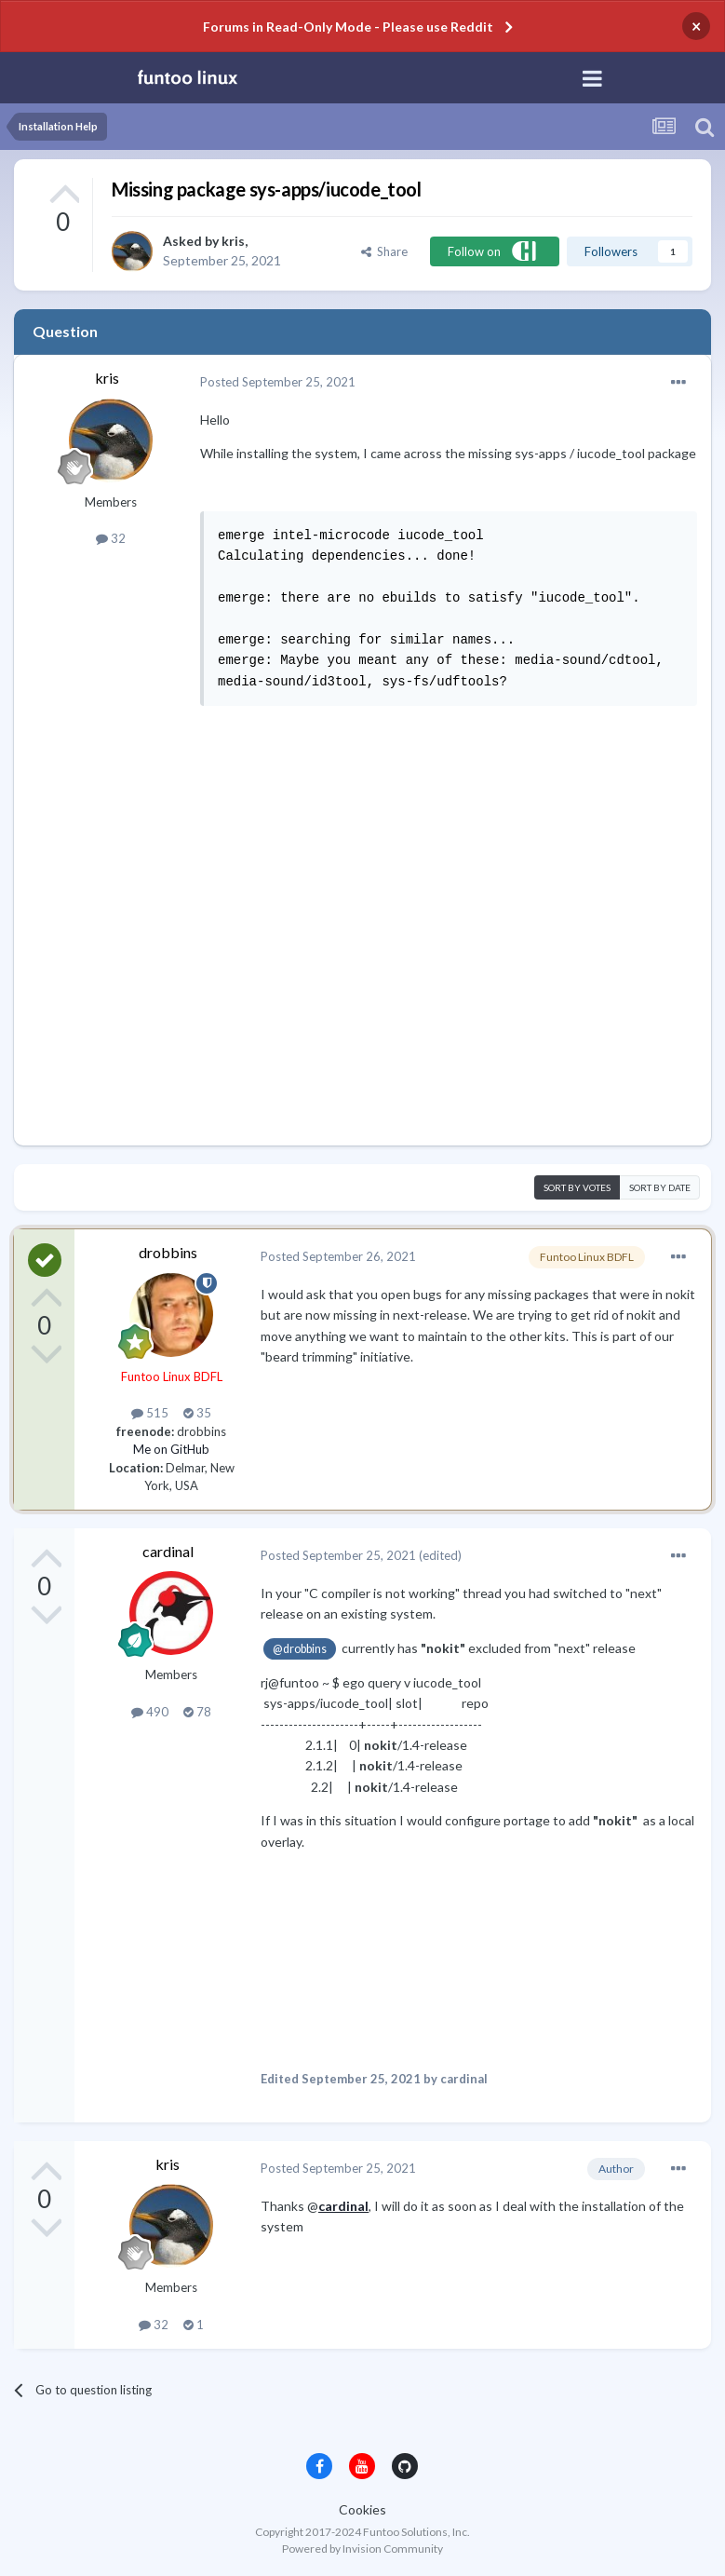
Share (384, 251)
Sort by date (660, 1187)
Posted (278, 381)
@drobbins (300, 1649)
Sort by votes (577, 1187)
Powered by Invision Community (362, 2549)
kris (233, 241)
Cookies (362, 2509)
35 (197, 1412)
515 (149, 1412)
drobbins (168, 1252)
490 (149, 1711)
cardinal (168, 1551)
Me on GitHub (171, 1449)
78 (197, 1711)
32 (111, 538)
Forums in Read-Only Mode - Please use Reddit (348, 26)
